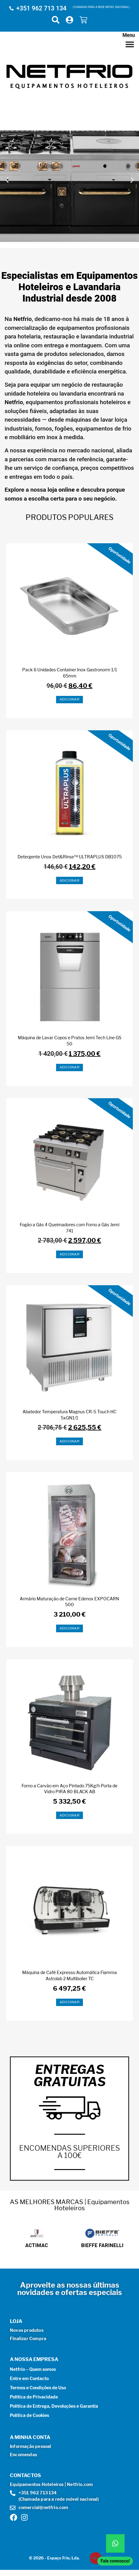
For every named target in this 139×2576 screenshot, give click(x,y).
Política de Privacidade (34, 2396)
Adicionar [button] (69, 699)
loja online (61, 489)
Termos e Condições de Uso (38, 2387)
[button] (7, 180)
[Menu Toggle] (129, 44)
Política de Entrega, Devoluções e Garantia (54, 2406)
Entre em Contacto (29, 2378)
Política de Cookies (29, 2415)
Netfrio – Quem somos (33, 2369)
